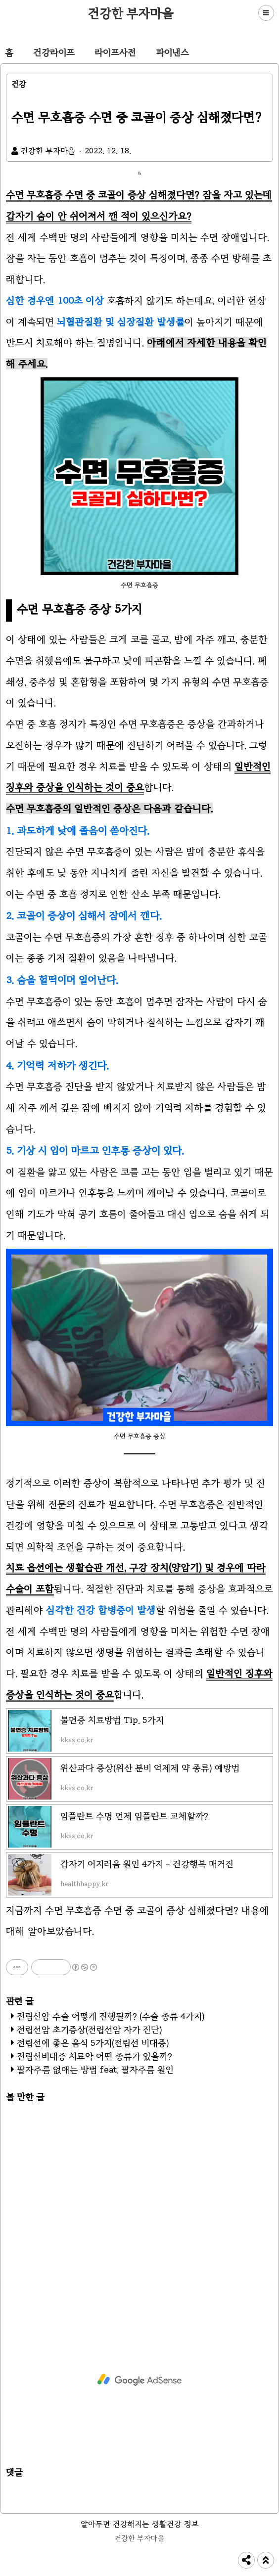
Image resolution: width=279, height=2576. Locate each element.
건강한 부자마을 (130, 13)
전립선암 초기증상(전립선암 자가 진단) (89, 2029)
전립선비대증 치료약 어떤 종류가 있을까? (94, 2056)
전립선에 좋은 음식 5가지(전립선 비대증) (93, 2042)
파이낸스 (172, 52)
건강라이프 (54, 52)
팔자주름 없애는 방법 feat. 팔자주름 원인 (95, 2069)
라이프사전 (115, 52)
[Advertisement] (139, 2199)
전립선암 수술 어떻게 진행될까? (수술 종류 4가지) (111, 2016)
